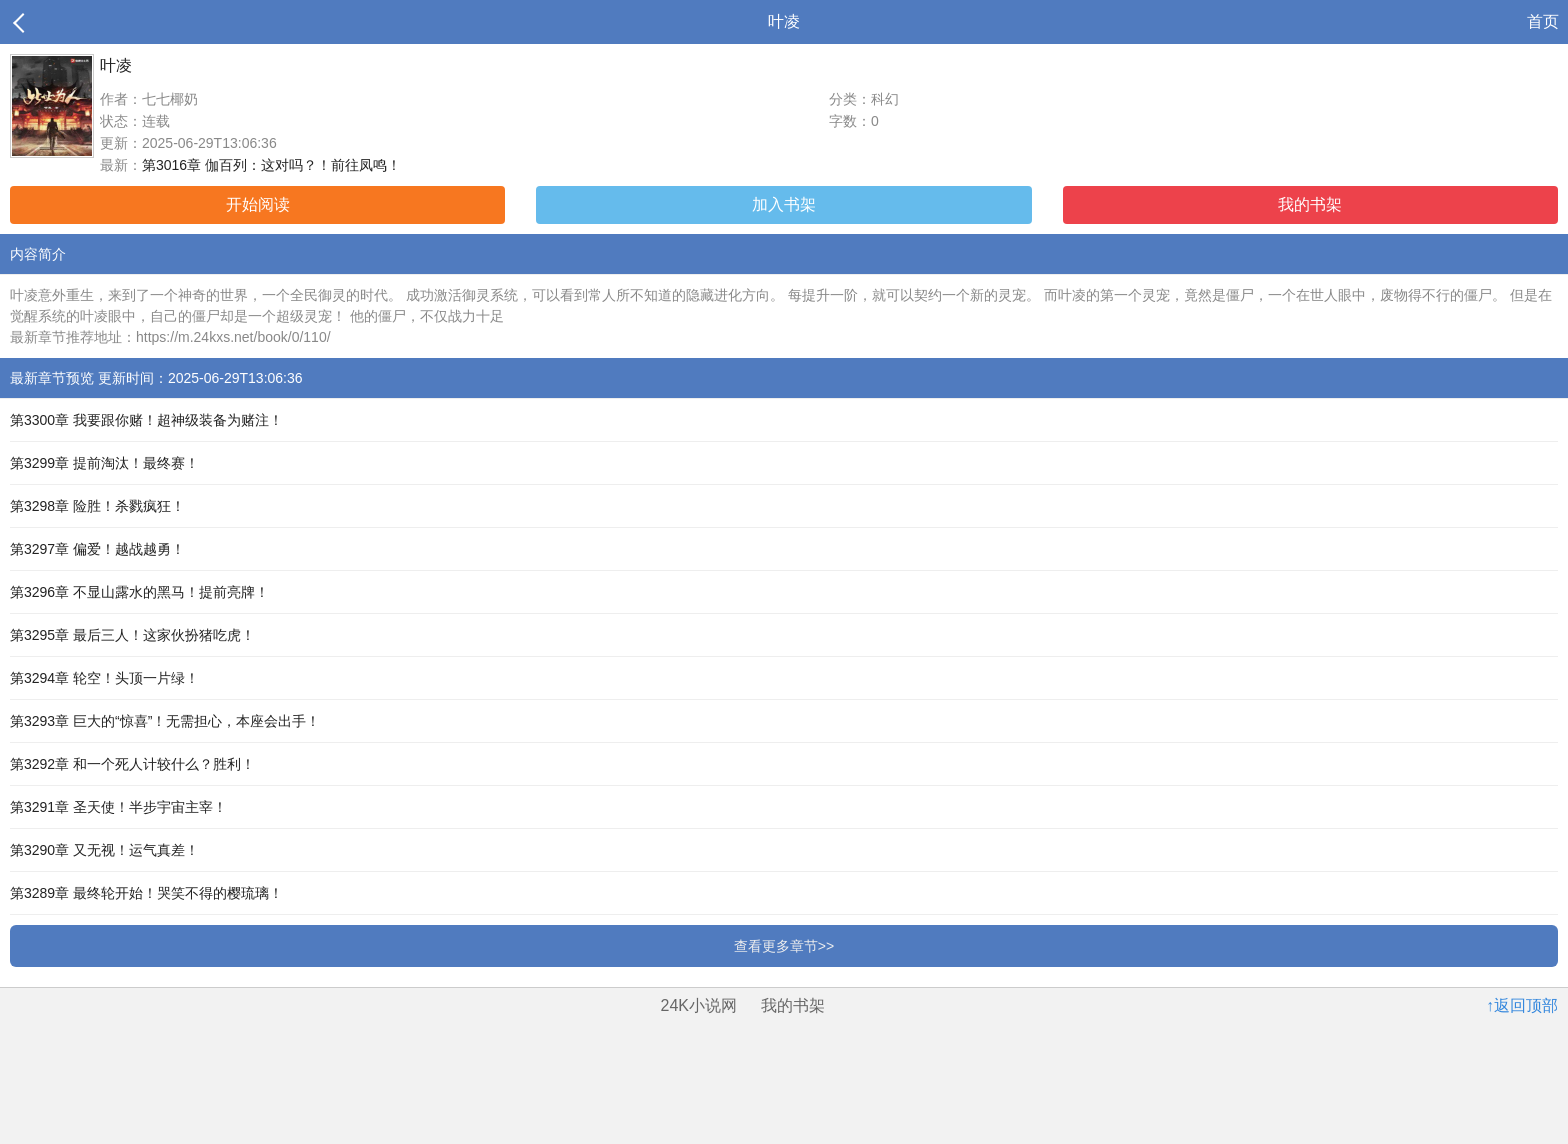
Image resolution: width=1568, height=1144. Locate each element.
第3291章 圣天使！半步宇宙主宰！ (118, 807)
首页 (1543, 21)
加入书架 (784, 204)
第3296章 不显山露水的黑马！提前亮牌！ (139, 592)
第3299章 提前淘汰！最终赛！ (104, 463)
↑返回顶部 (1522, 1005)
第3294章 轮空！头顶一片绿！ (104, 678)
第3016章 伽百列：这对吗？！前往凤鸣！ (271, 165)
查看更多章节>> (784, 946)
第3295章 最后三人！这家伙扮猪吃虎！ (132, 635)
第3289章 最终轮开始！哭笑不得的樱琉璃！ (146, 893)
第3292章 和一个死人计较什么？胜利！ (132, 764)
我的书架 (1310, 204)
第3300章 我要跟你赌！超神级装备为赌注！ (146, 420)
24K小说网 (699, 1005)
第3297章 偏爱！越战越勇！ (97, 549)
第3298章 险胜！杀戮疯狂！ (97, 506)
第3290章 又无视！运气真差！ (104, 850)
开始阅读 (258, 204)
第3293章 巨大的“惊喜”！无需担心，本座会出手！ (165, 721)
